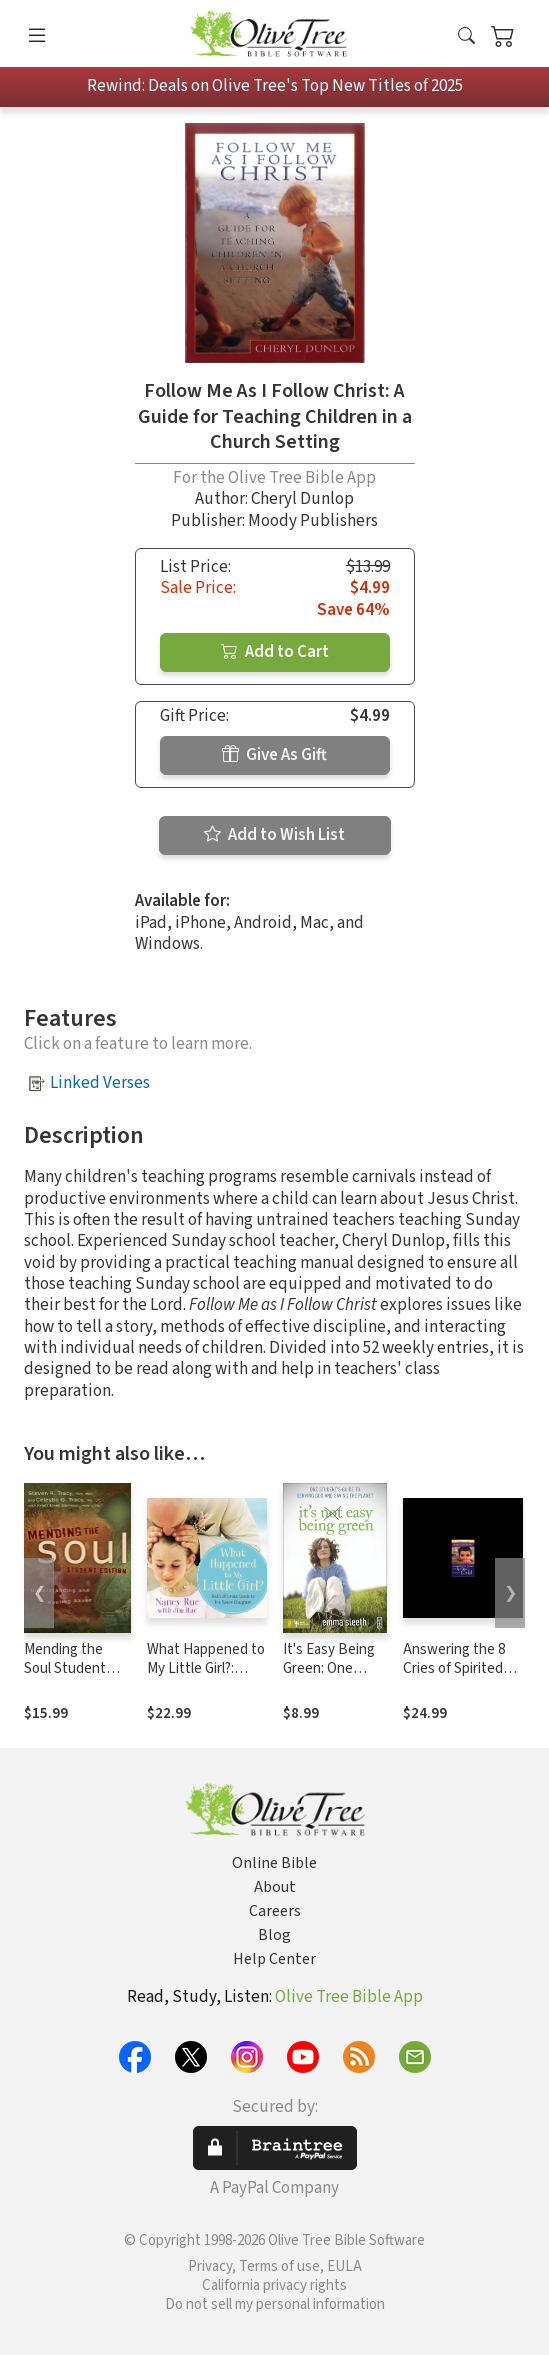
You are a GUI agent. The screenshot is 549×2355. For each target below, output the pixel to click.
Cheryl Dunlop (302, 499)
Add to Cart (275, 652)
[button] (466, 37)
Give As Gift (274, 755)
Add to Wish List (274, 835)
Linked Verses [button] (100, 1083)
